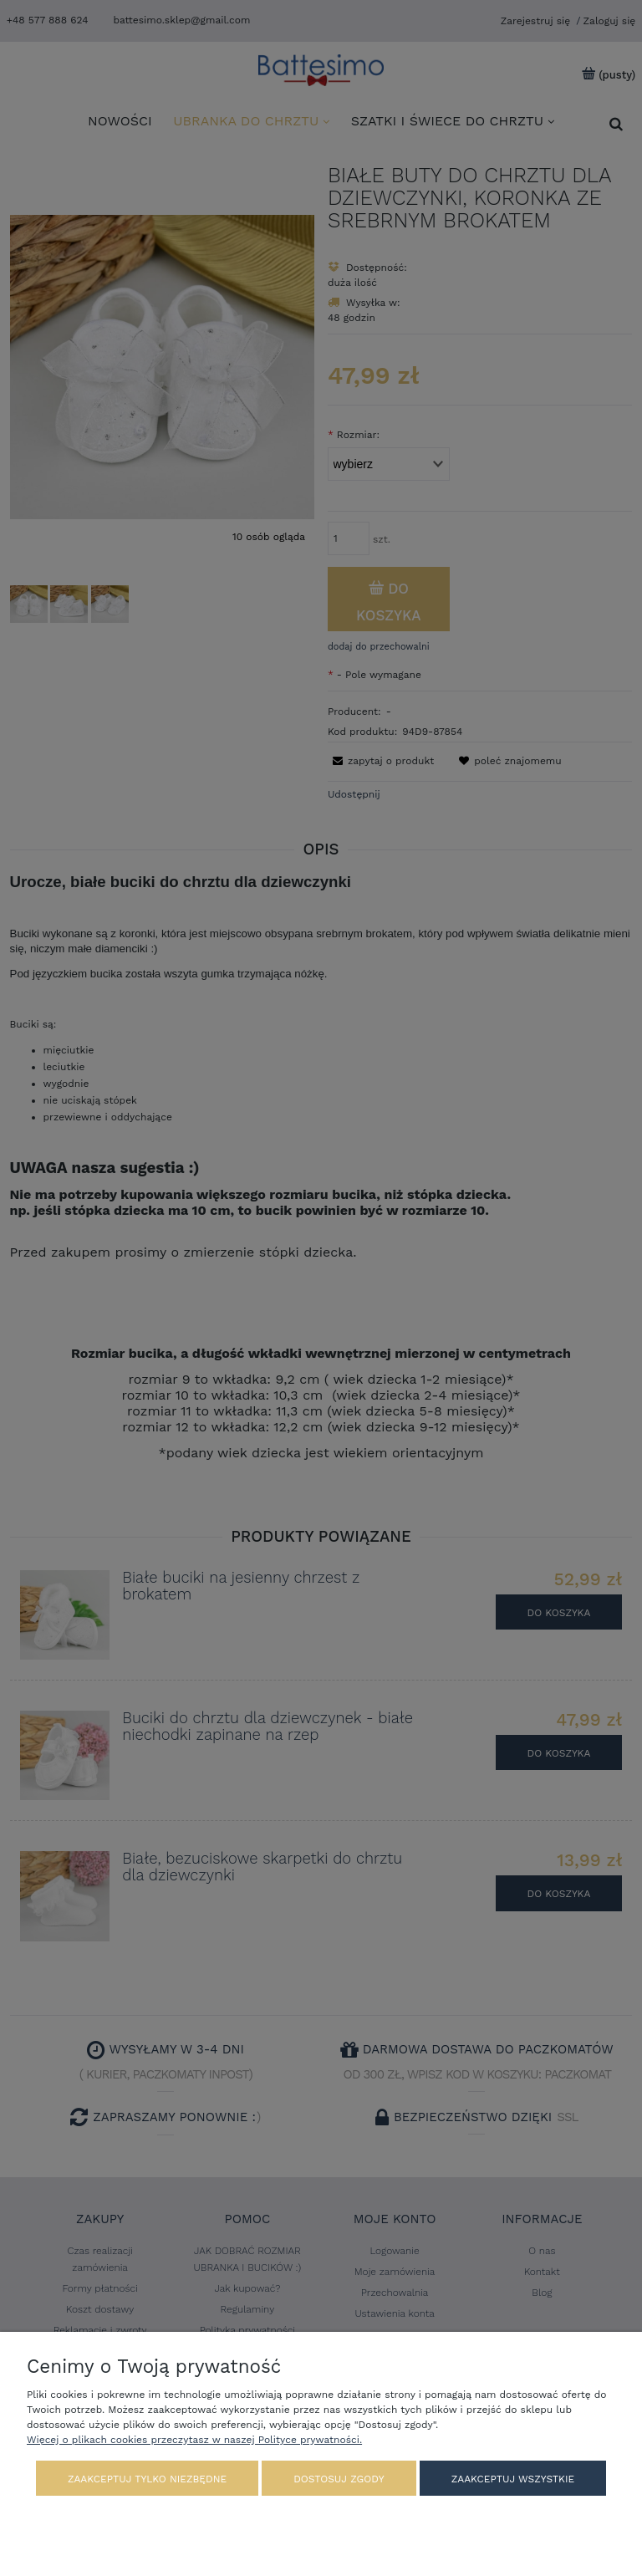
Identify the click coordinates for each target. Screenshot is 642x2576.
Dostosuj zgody (338, 2479)
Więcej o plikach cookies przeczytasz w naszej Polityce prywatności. (194, 2440)
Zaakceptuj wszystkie (512, 2479)
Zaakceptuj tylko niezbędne (147, 2479)
